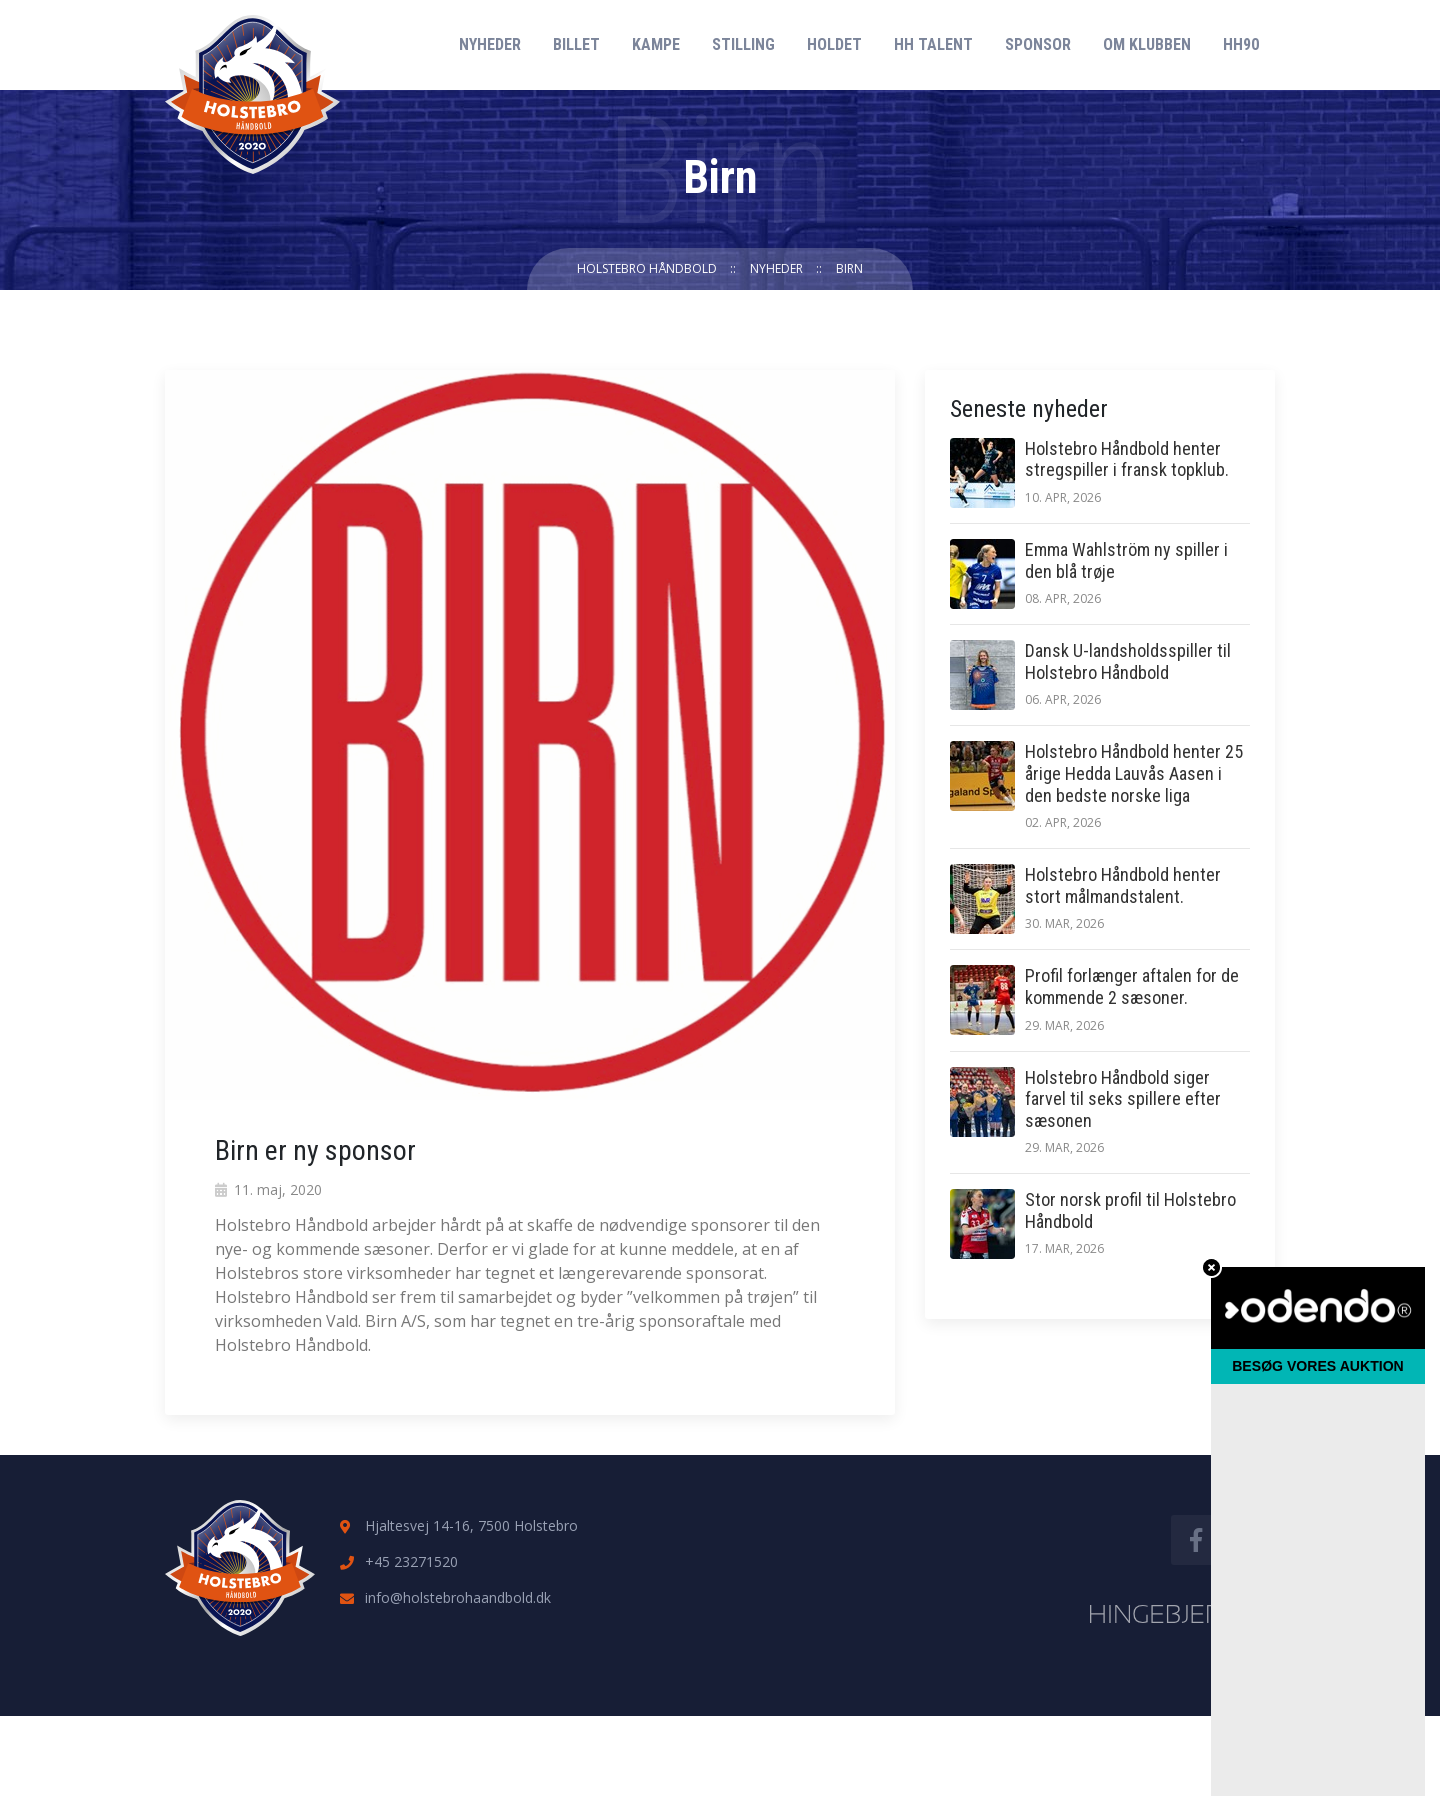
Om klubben (1147, 44)
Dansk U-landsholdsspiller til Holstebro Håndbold (1128, 661)
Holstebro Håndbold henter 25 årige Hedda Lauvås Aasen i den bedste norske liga (1134, 773)
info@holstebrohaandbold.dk (458, 1597)
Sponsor (1038, 44)
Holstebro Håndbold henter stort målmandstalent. (1123, 885)
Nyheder (490, 44)
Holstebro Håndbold (647, 268)
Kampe (656, 44)
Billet (576, 44)
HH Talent (933, 44)
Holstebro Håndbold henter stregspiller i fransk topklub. (1127, 459)
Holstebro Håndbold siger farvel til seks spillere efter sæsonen (1123, 1099)
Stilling (743, 44)
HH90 (1241, 44)
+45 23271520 (411, 1561)
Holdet (834, 44)
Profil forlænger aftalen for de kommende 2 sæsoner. (1132, 986)
